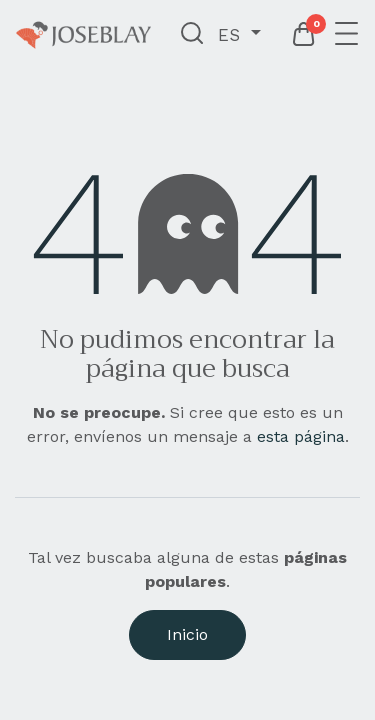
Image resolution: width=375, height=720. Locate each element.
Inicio (187, 634)
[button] (192, 35)
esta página (301, 436)
